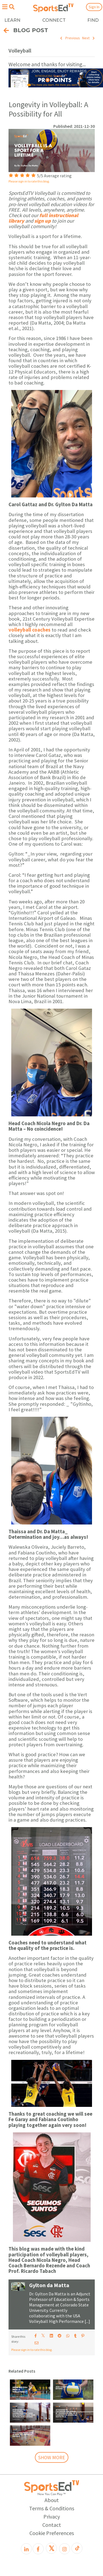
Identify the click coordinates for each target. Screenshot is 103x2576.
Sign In (94, 6)
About (51, 2500)
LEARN (12, 20)
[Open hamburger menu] (5, 7)
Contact (51, 2524)
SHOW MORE (51, 2457)
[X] (51, 2548)
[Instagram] (64, 2548)
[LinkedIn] (26, 2548)
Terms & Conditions (51, 2508)
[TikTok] (76, 2548)
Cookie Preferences (51, 2533)
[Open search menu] (11, 7)
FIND (93, 20)
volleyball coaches (30, 630)
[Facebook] (38, 2548)
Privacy (51, 2516)
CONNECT (54, 20)
